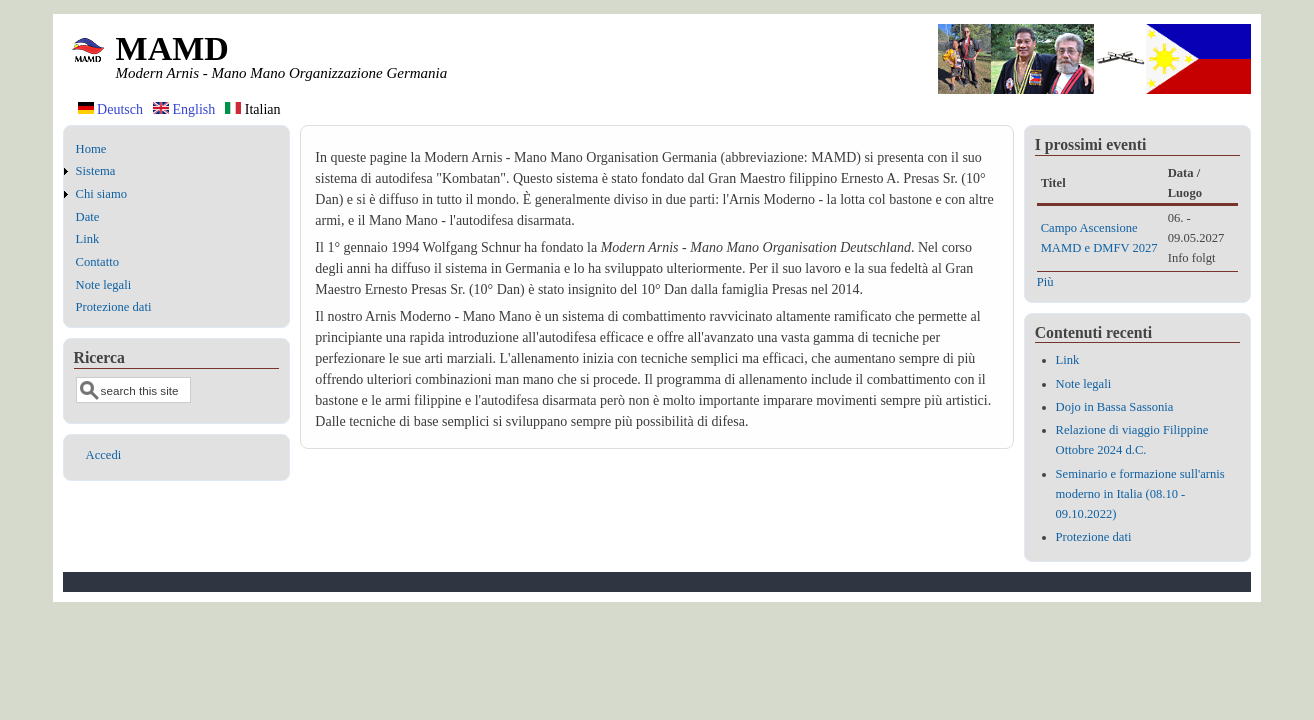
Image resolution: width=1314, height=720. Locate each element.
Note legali (104, 285)
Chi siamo (101, 194)
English (184, 109)
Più (1045, 282)
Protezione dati (114, 307)
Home (91, 149)
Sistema (96, 171)
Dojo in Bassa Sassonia (1115, 407)
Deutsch (110, 109)
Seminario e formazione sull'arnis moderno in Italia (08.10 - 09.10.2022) (1140, 494)
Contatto (97, 262)
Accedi (104, 455)
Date (88, 217)
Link (88, 239)
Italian (252, 109)
